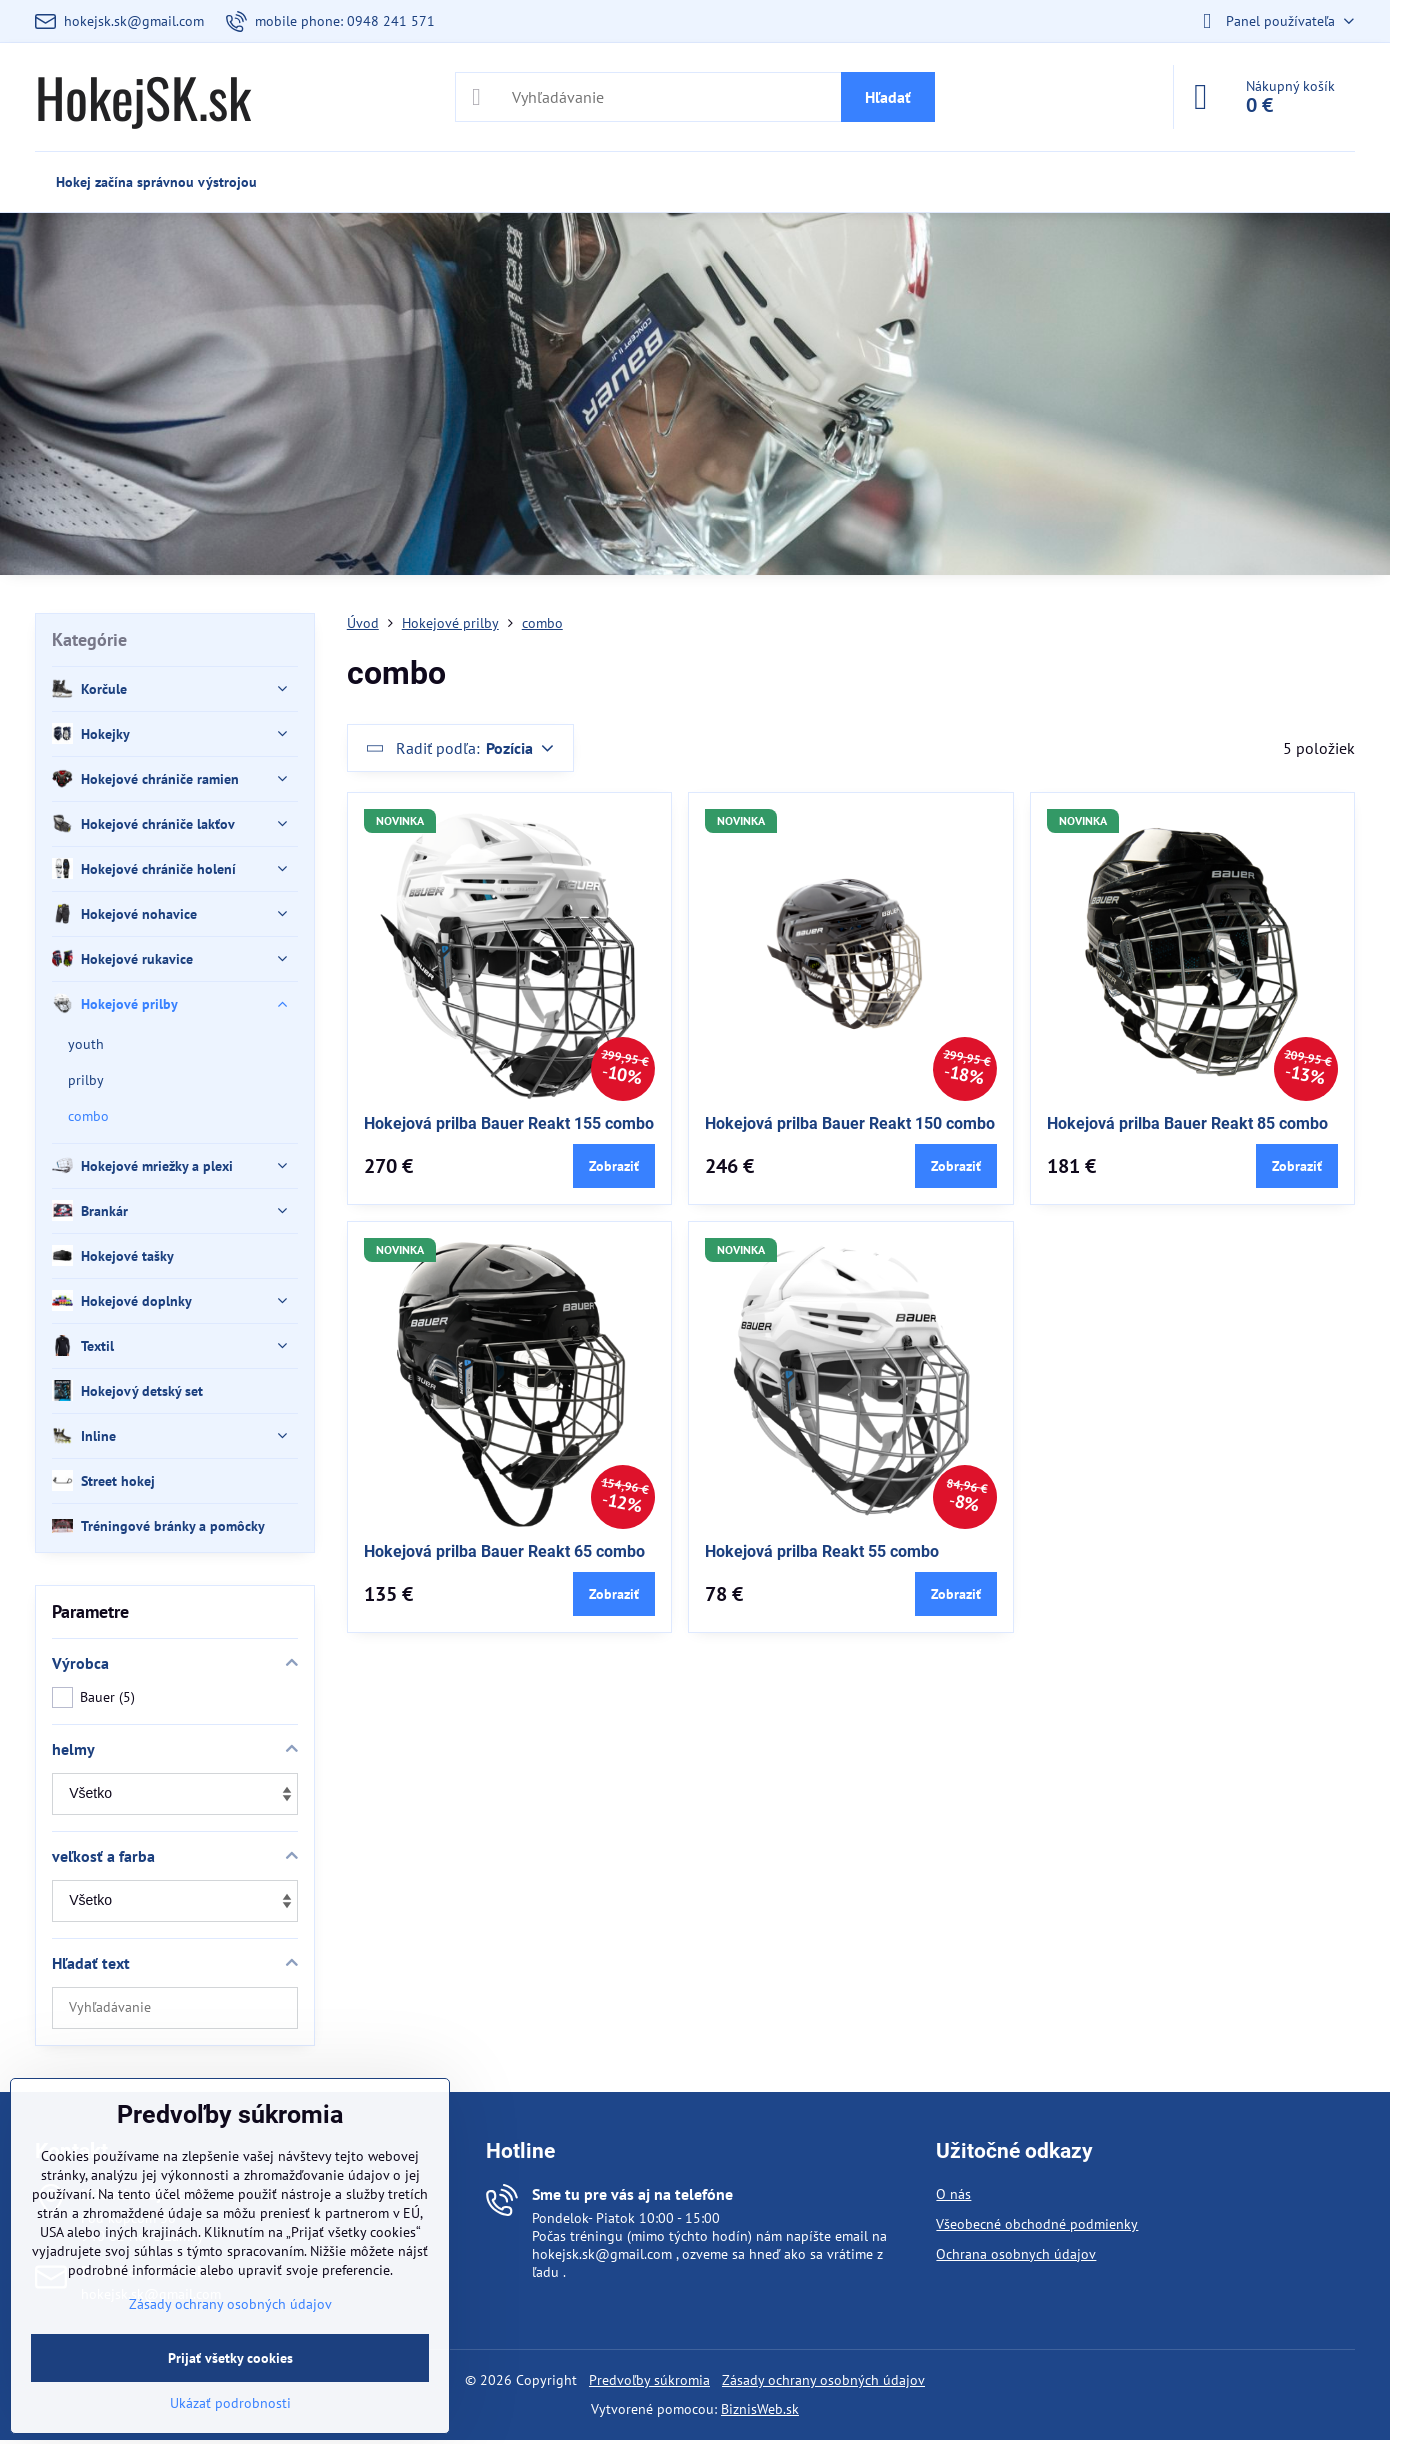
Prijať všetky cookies (230, 2358)
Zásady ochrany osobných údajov (823, 2380)
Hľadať (888, 97)
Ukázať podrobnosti (230, 2403)
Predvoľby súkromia (649, 2380)
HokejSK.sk (143, 97)
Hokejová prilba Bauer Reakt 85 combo (1187, 1123)
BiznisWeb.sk (760, 2409)
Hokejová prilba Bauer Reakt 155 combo (509, 1123)
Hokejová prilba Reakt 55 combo (822, 1551)
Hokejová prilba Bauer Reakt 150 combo (850, 1123)
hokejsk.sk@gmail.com (602, 2254)
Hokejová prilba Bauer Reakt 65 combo (504, 1551)
